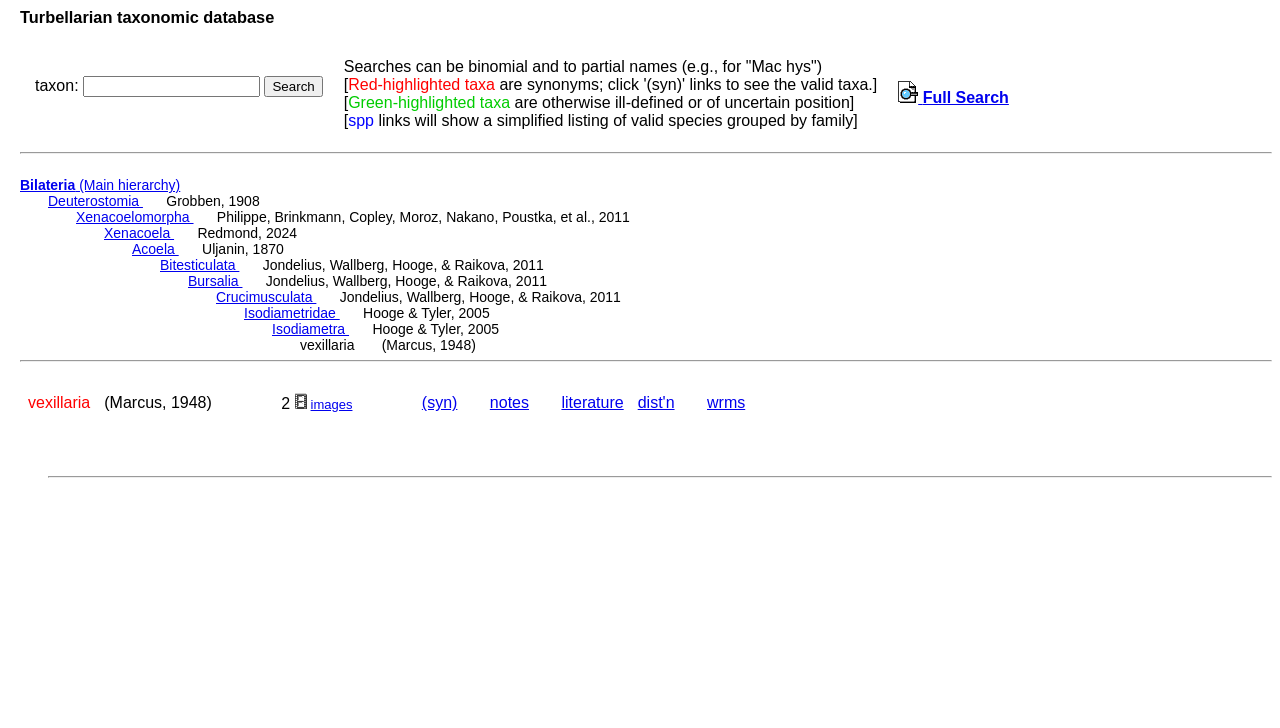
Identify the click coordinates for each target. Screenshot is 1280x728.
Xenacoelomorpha (135, 217)
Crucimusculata (266, 297)
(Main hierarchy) (100, 185)
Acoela (155, 249)
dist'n (656, 402)
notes (509, 402)
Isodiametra (310, 329)
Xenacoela (139, 233)
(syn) (440, 402)
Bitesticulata (199, 265)
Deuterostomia (95, 201)
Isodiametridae (292, 313)
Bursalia (215, 281)
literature (592, 402)
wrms (726, 402)
